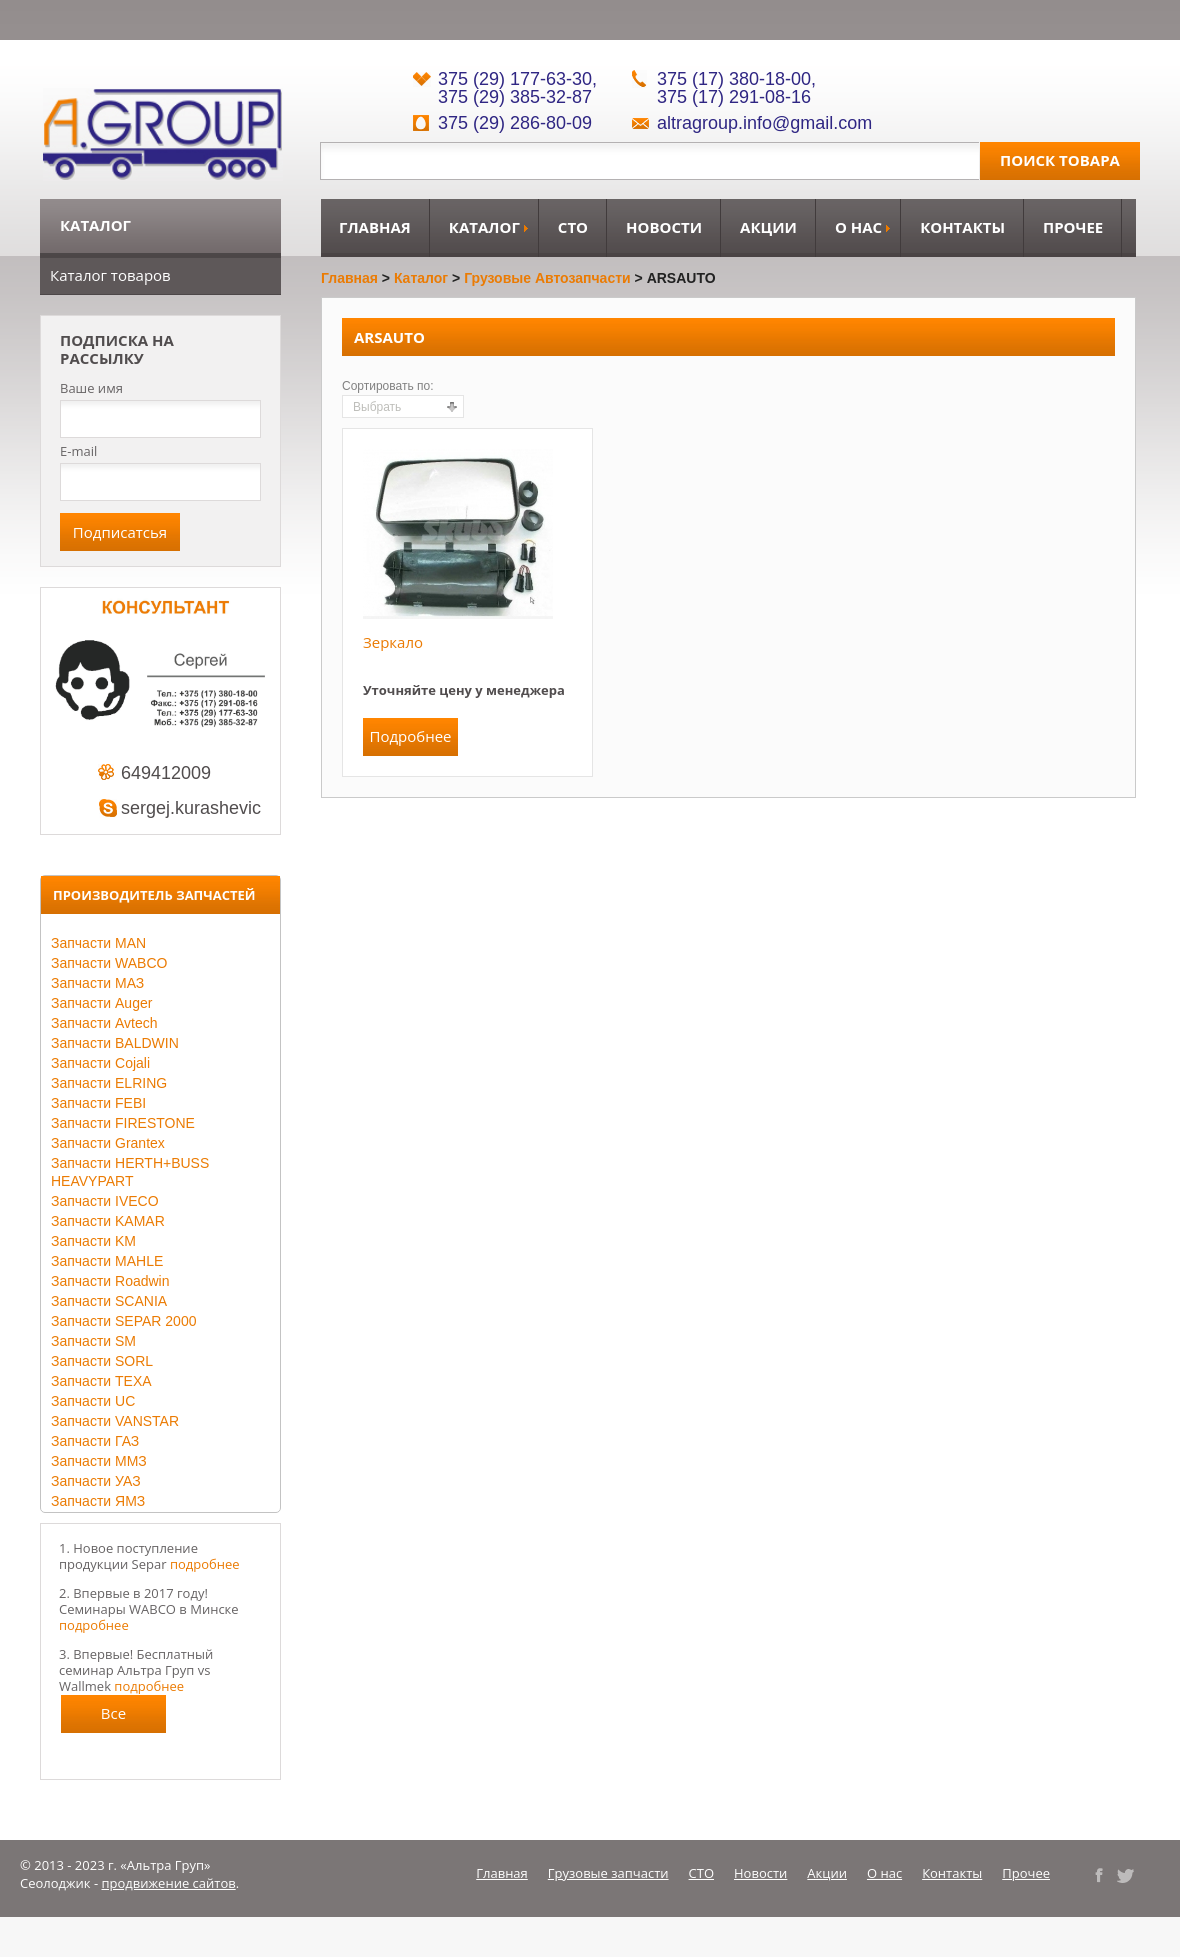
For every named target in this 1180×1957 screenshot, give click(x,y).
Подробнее (410, 736)
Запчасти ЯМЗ (98, 1501)
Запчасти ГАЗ (95, 1441)
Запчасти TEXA (101, 1381)
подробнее (205, 1564)
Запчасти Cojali (100, 1063)
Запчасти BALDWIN (115, 1043)
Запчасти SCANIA (109, 1301)
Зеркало (393, 642)
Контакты (962, 227)
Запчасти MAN (98, 943)
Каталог (484, 227)
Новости (664, 227)
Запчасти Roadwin (110, 1281)
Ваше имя (91, 388)
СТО (573, 227)
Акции (768, 227)
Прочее (1073, 227)
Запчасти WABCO (109, 963)
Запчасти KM (93, 1241)
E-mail (78, 451)
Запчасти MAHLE (107, 1261)
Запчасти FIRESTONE (123, 1123)
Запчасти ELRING (109, 1083)
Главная (375, 227)
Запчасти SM (93, 1341)
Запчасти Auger (101, 1003)
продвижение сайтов (169, 1883)
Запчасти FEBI (98, 1103)
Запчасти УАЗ (96, 1481)
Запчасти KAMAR (108, 1221)
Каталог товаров (110, 275)
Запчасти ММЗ (99, 1461)
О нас (858, 227)
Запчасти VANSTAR (115, 1421)
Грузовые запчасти (608, 1873)
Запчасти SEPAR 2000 (123, 1321)
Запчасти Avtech (104, 1023)
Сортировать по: (388, 386)
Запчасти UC (93, 1401)
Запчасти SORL (102, 1361)
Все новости (114, 1718)
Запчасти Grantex (108, 1143)
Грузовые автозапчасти (547, 278)
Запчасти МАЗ (97, 983)
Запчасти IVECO (105, 1201)
